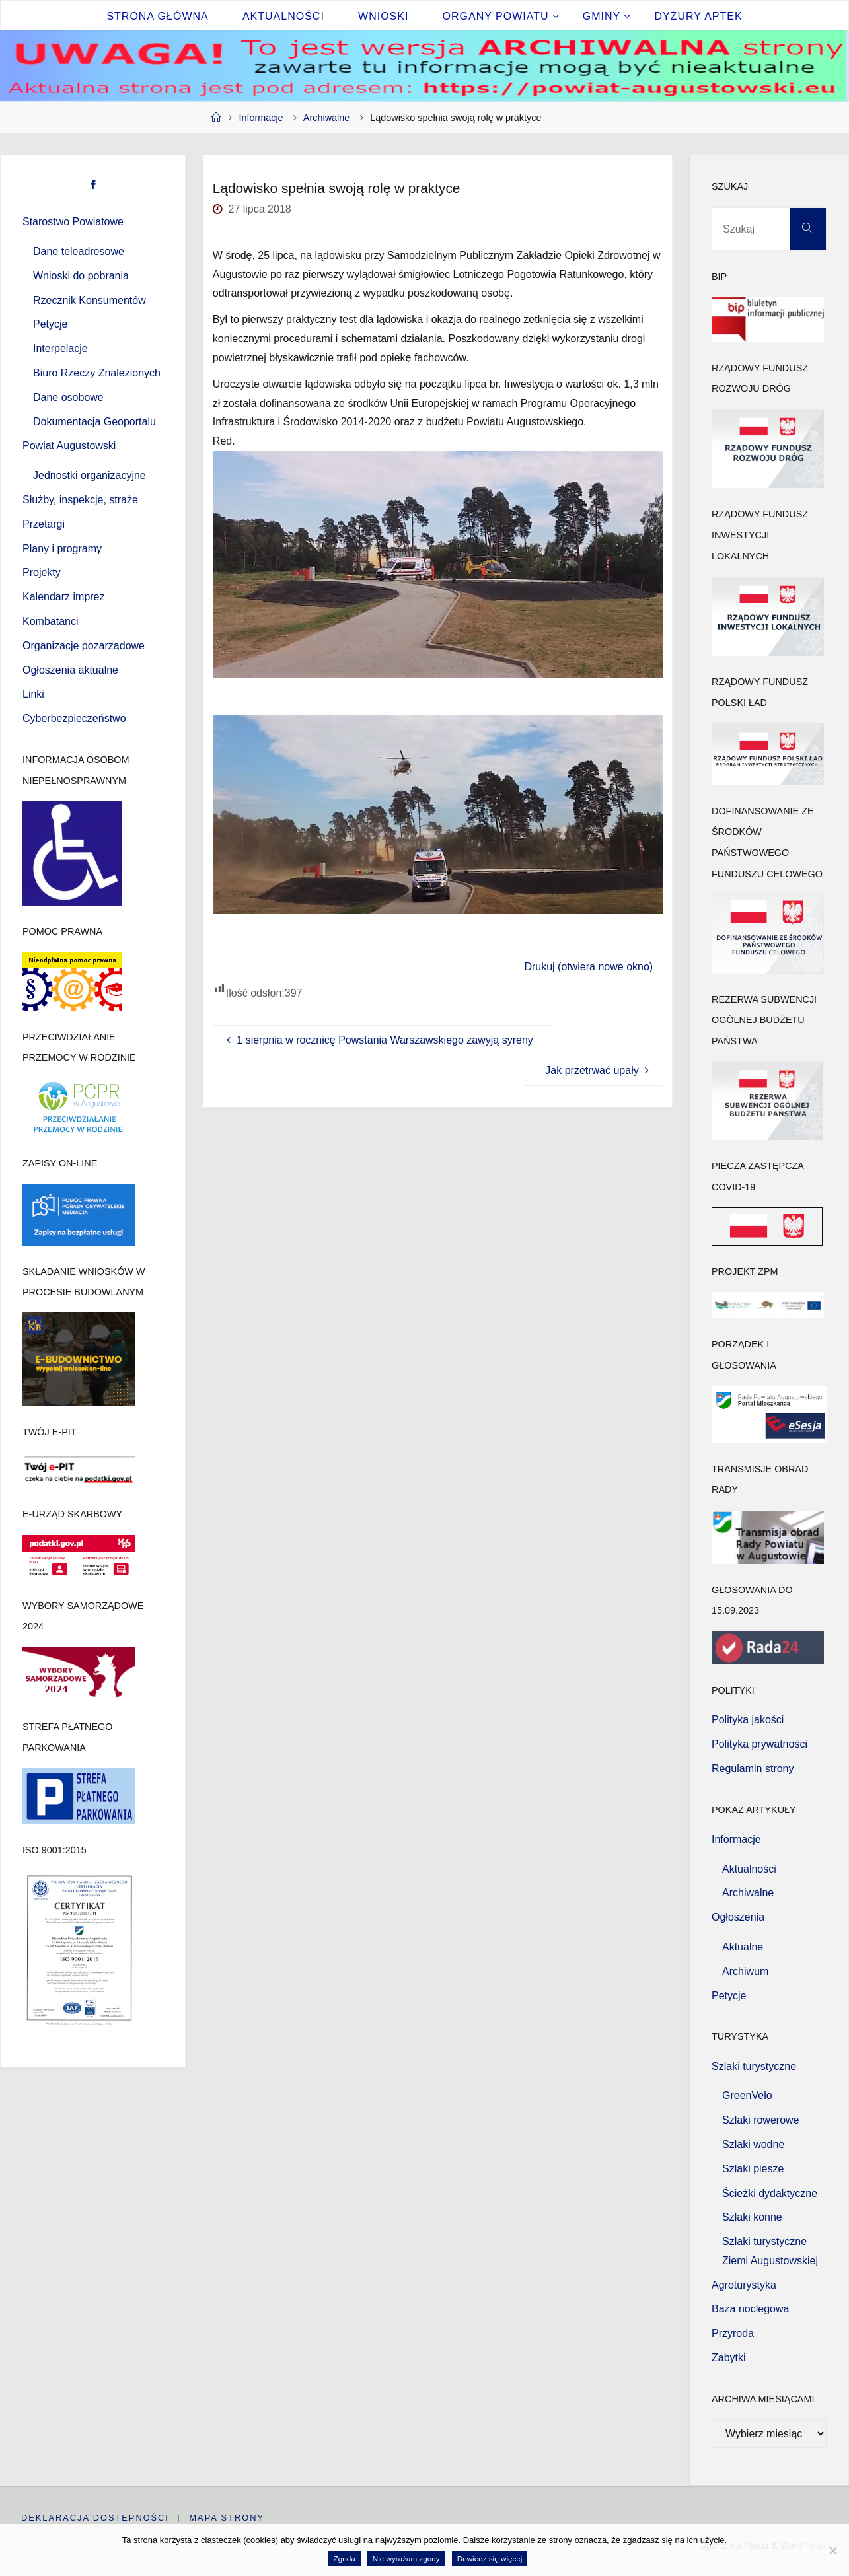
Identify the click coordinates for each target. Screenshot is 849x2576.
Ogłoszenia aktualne (70, 670)
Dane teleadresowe (78, 251)
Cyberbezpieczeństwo (74, 718)
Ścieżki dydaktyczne (769, 2193)
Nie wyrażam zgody (406, 2558)
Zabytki (729, 2357)
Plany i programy (62, 548)
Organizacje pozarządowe (83, 645)
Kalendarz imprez (63, 596)
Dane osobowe (68, 397)
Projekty (41, 572)
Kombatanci (50, 621)
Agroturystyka (744, 2285)
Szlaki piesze (753, 2168)
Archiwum (745, 1971)
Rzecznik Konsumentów (89, 300)
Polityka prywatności (759, 1744)
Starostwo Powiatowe (73, 221)
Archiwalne (326, 117)
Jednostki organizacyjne (89, 475)
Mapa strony (227, 2517)
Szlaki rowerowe (760, 2120)
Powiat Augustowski (69, 445)
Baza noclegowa (750, 2308)
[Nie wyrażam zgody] (832, 2550)
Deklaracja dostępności (95, 2517)
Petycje (50, 324)
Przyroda (733, 2333)
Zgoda (344, 2558)
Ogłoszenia (738, 1917)
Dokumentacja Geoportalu (94, 421)
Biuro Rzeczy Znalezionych (97, 372)
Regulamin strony (753, 1768)
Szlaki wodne (753, 2144)
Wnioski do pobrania (81, 275)
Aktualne (742, 1946)
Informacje (261, 117)
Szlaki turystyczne (754, 2066)
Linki (33, 693)
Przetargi (43, 524)
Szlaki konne (752, 2217)
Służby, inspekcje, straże (80, 499)
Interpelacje (60, 348)
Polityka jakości (748, 1719)
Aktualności (749, 1869)
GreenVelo (747, 2095)
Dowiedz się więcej (490, 2558)
